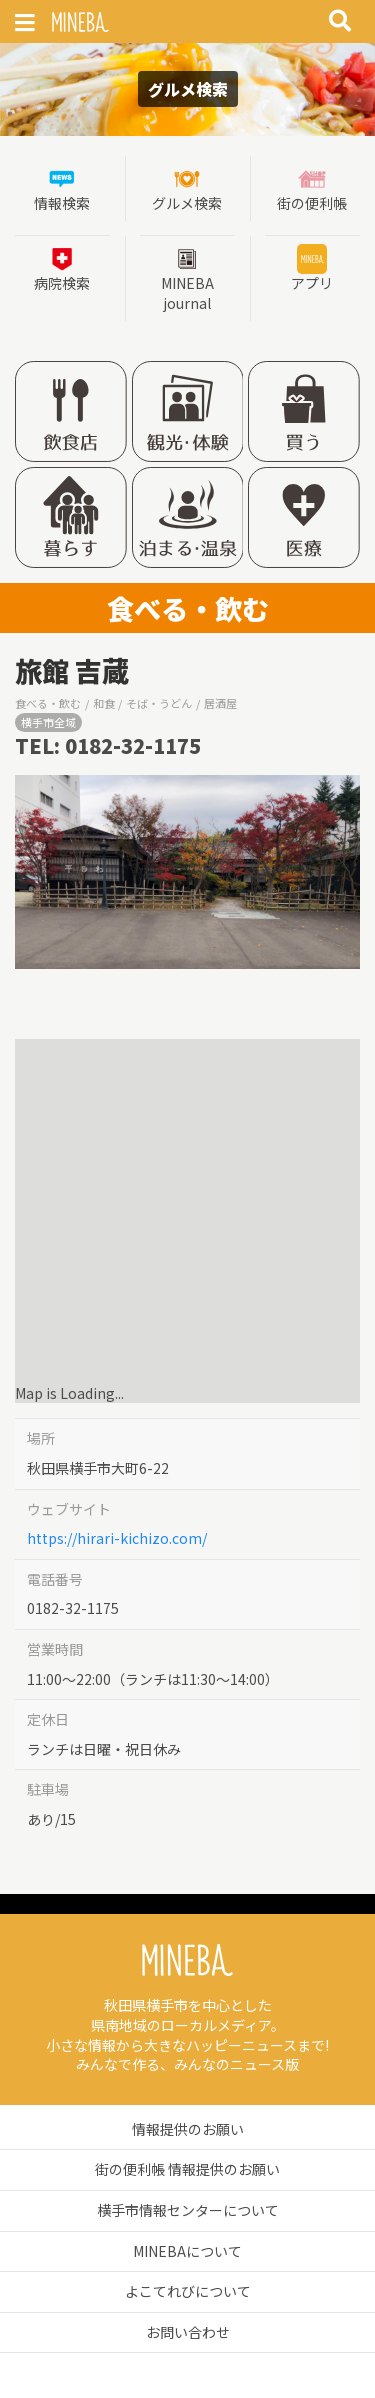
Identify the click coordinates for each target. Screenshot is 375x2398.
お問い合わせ (188, 2332)
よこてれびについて (188, 2291)
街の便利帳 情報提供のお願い (187, 2169)
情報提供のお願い (188, 2129)
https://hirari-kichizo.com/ (117, 1538)
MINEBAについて (187, 2251)
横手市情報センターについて (188, 2210)
